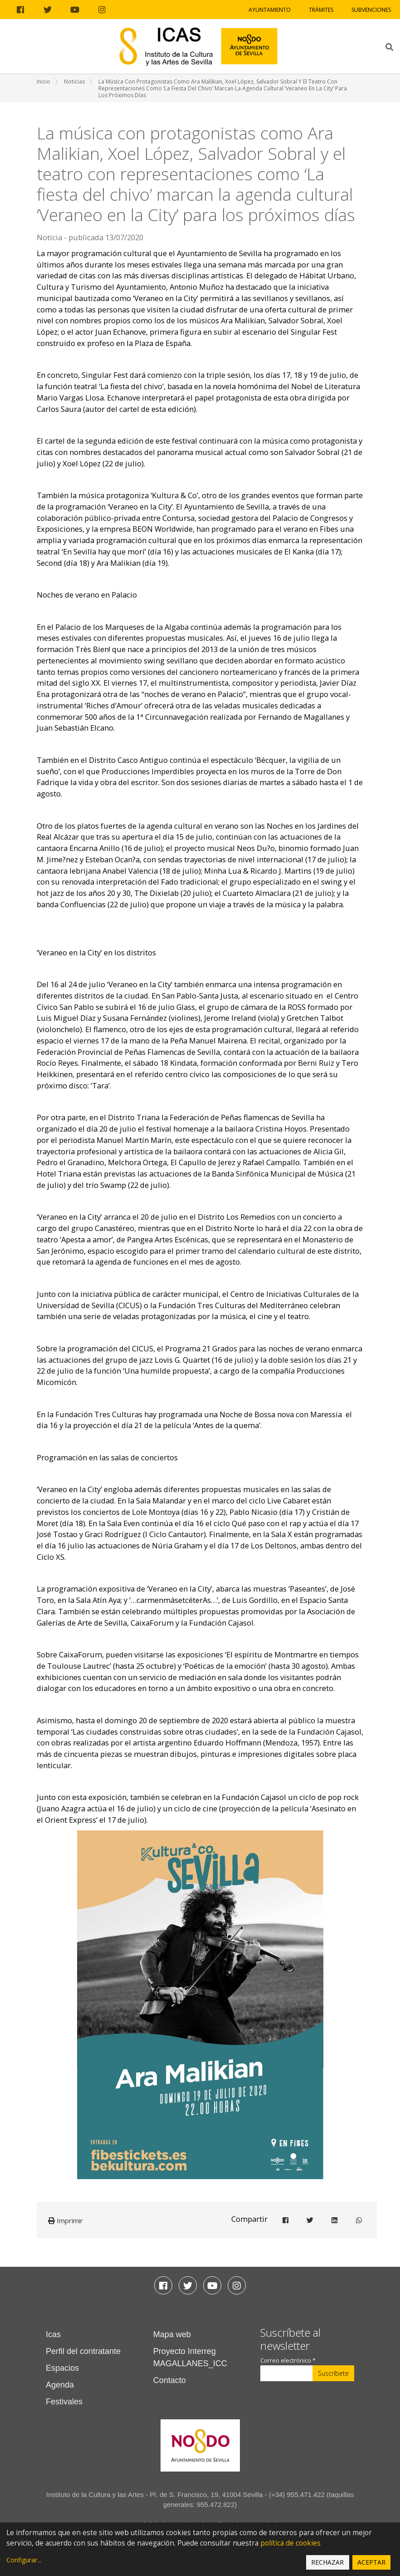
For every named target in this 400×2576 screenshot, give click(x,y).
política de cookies (290, 2543)
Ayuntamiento (270, 10)
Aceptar (371, 2562)
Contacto (169, 2380)
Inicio (43, 81)
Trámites (321, 10)
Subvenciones (371, 10)
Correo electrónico (288, 2360)
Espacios (62, 2368)
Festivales (64, 2401)
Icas (53, 2334)
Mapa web (172, 2334)
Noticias (74, 81)
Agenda (60, 2384)
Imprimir (65, 2220)
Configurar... (23, 2560)
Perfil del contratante (83, 2351)
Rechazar (327, 2562)
